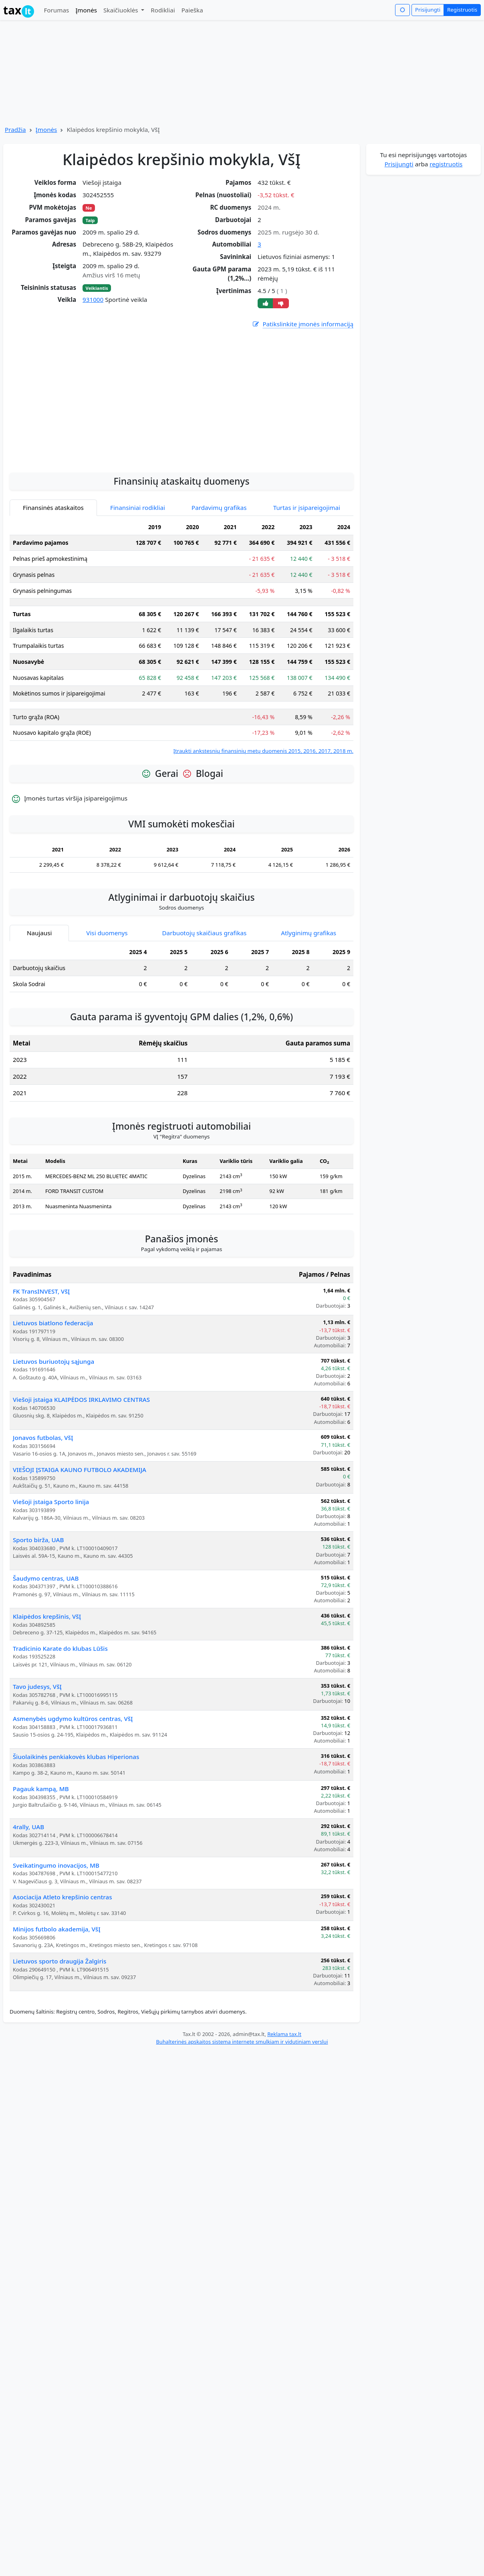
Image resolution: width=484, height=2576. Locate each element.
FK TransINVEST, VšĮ (41, 1291)
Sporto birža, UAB (38, 1540)
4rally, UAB (28, 1827)
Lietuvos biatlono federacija (53, 1323)
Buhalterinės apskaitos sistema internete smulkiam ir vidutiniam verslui (242, 2041)
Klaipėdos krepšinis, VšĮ (47, 1616)
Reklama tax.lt (284, 2034)
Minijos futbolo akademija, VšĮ (57, 1929)
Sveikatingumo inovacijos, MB (56, 1865)
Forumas (56, 10)
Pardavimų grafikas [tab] (219, 507)
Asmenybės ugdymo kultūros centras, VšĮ (73, 1719)
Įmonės (86, 10)
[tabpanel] (181, 637)
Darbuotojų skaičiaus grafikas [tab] (204, 933)
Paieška (192, 10)
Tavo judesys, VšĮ (37, 1686)
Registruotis (462, 9)
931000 (93, 299)
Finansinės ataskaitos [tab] (53, 507)
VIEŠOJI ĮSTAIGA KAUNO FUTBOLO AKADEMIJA (79, 1470)
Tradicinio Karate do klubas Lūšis (60, 1648)
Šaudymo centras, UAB (46, 1578)
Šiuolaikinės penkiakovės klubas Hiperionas (76, 1757)
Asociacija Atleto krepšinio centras (62, 1897)
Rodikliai (163, 10)
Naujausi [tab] (39, 933)
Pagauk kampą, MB (41, 1789)
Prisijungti (427, 9)
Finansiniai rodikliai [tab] (137, 507)
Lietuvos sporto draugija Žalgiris (59, 1961)
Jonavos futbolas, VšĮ (43, 1438)
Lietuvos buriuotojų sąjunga (53, 1361)
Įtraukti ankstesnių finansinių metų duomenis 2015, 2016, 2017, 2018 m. (263, 750)
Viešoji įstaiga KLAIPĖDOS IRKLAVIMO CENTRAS (81, 1399)
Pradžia (15, 129)
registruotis (446, 164)
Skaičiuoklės (121, 10)
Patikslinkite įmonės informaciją (302, 324)
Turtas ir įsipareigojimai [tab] (306, 507)
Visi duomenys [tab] (106, 933)
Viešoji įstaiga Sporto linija (51, 1502)
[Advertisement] (181, 443)
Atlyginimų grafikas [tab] (308, 933)
